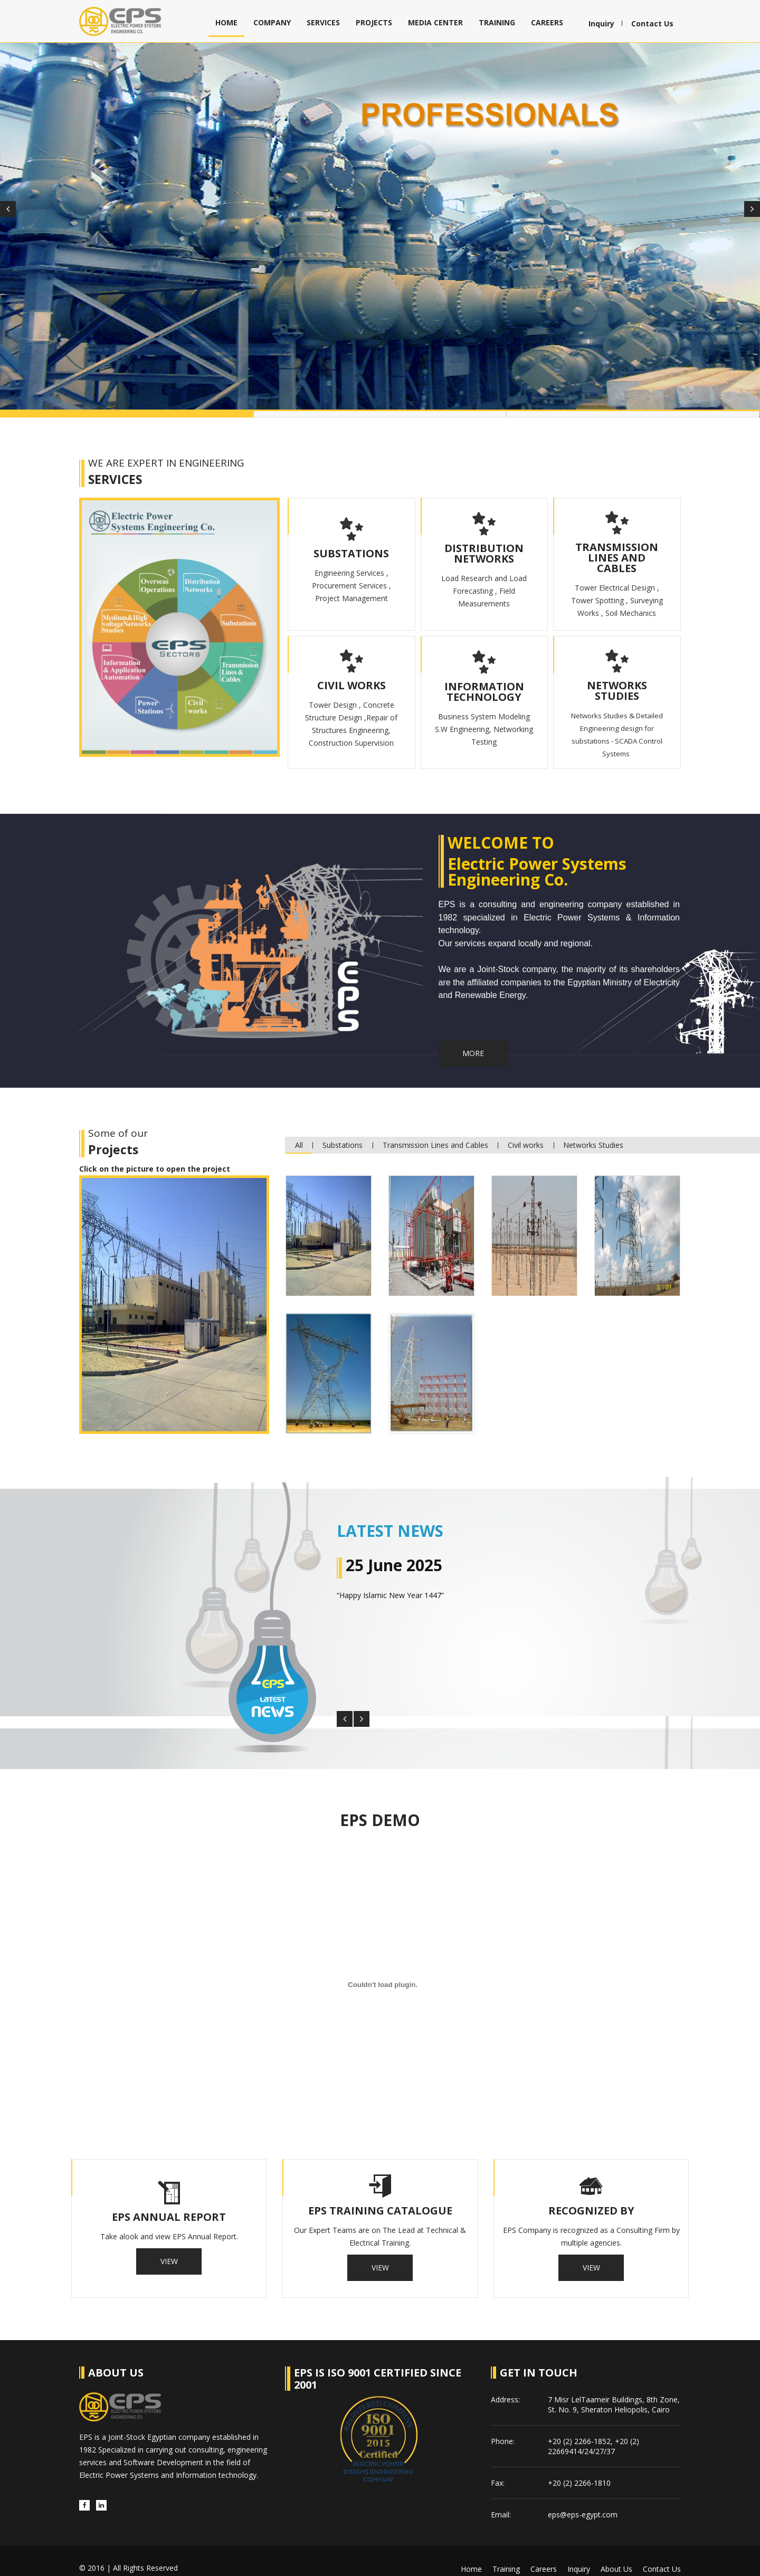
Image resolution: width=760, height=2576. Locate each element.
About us (616, 2553)
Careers (547, 22)
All (299, 1134)
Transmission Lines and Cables (438, 1134)
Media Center (435, 22)
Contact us (662, 2553)
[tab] (328, 1225)
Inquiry (601, 24)
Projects (374, 22)
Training (497, 22)
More (476, 1043)
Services (323, 22)
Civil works (530, 1134)
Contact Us (652, 24)
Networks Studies (599, 1134)
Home (226, 22)
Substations (345, 1134)
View (169, 2248)
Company (272, 22)
